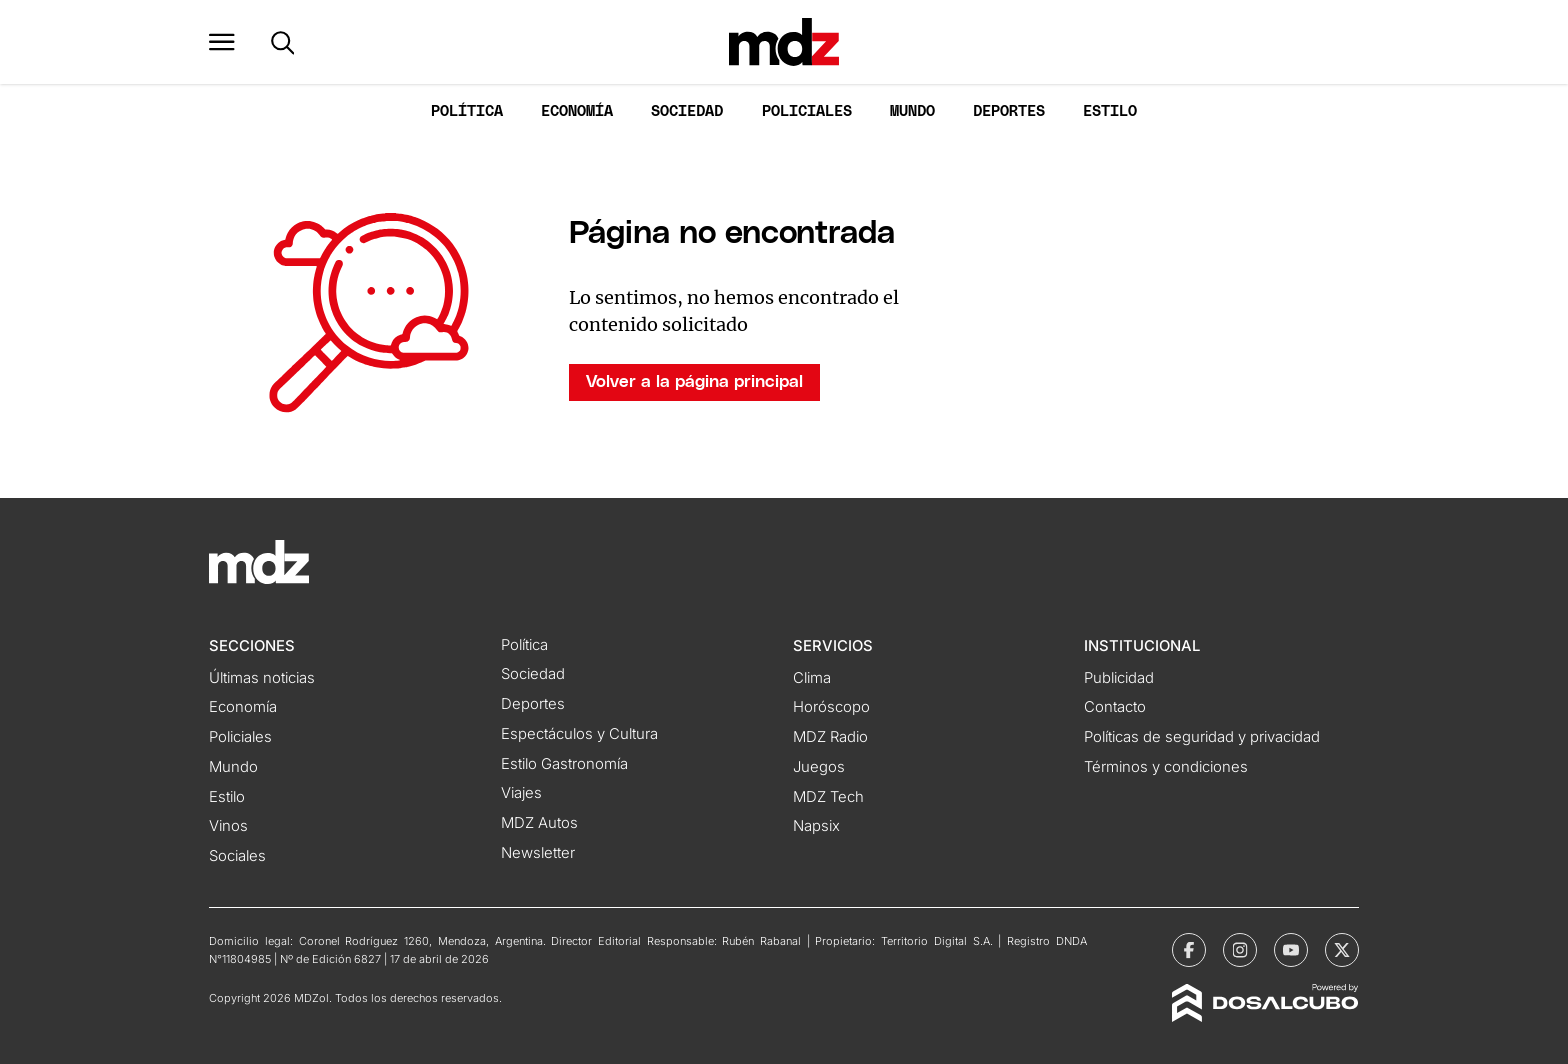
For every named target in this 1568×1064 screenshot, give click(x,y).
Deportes (1009, 111)
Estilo (1110, 111)
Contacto (1115, 707)
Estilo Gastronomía (564, 764)
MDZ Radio (830, 737)
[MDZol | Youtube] (1291, 950)
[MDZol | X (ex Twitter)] (1342, 950)
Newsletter (538, 853)
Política (467, 111)
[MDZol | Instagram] (1240, 950)
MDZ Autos (539, 823)
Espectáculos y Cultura (579, 734)
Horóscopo (831, 707)
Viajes (521, 793)
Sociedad (687, 111)
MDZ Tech (828, 797)
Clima (812, 678)
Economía (577, 111)
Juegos (819, 767)
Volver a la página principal (694, 382)
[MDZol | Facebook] (1189, 950)
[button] (222, 42)
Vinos (228, 826)
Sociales (237, 856)
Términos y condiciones (1166, 767)
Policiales (807, 111)
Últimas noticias (262, 678)
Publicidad (1119, 678)
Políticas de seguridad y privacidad (1202, 737)
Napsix (816, 826)
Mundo (912, 111)
